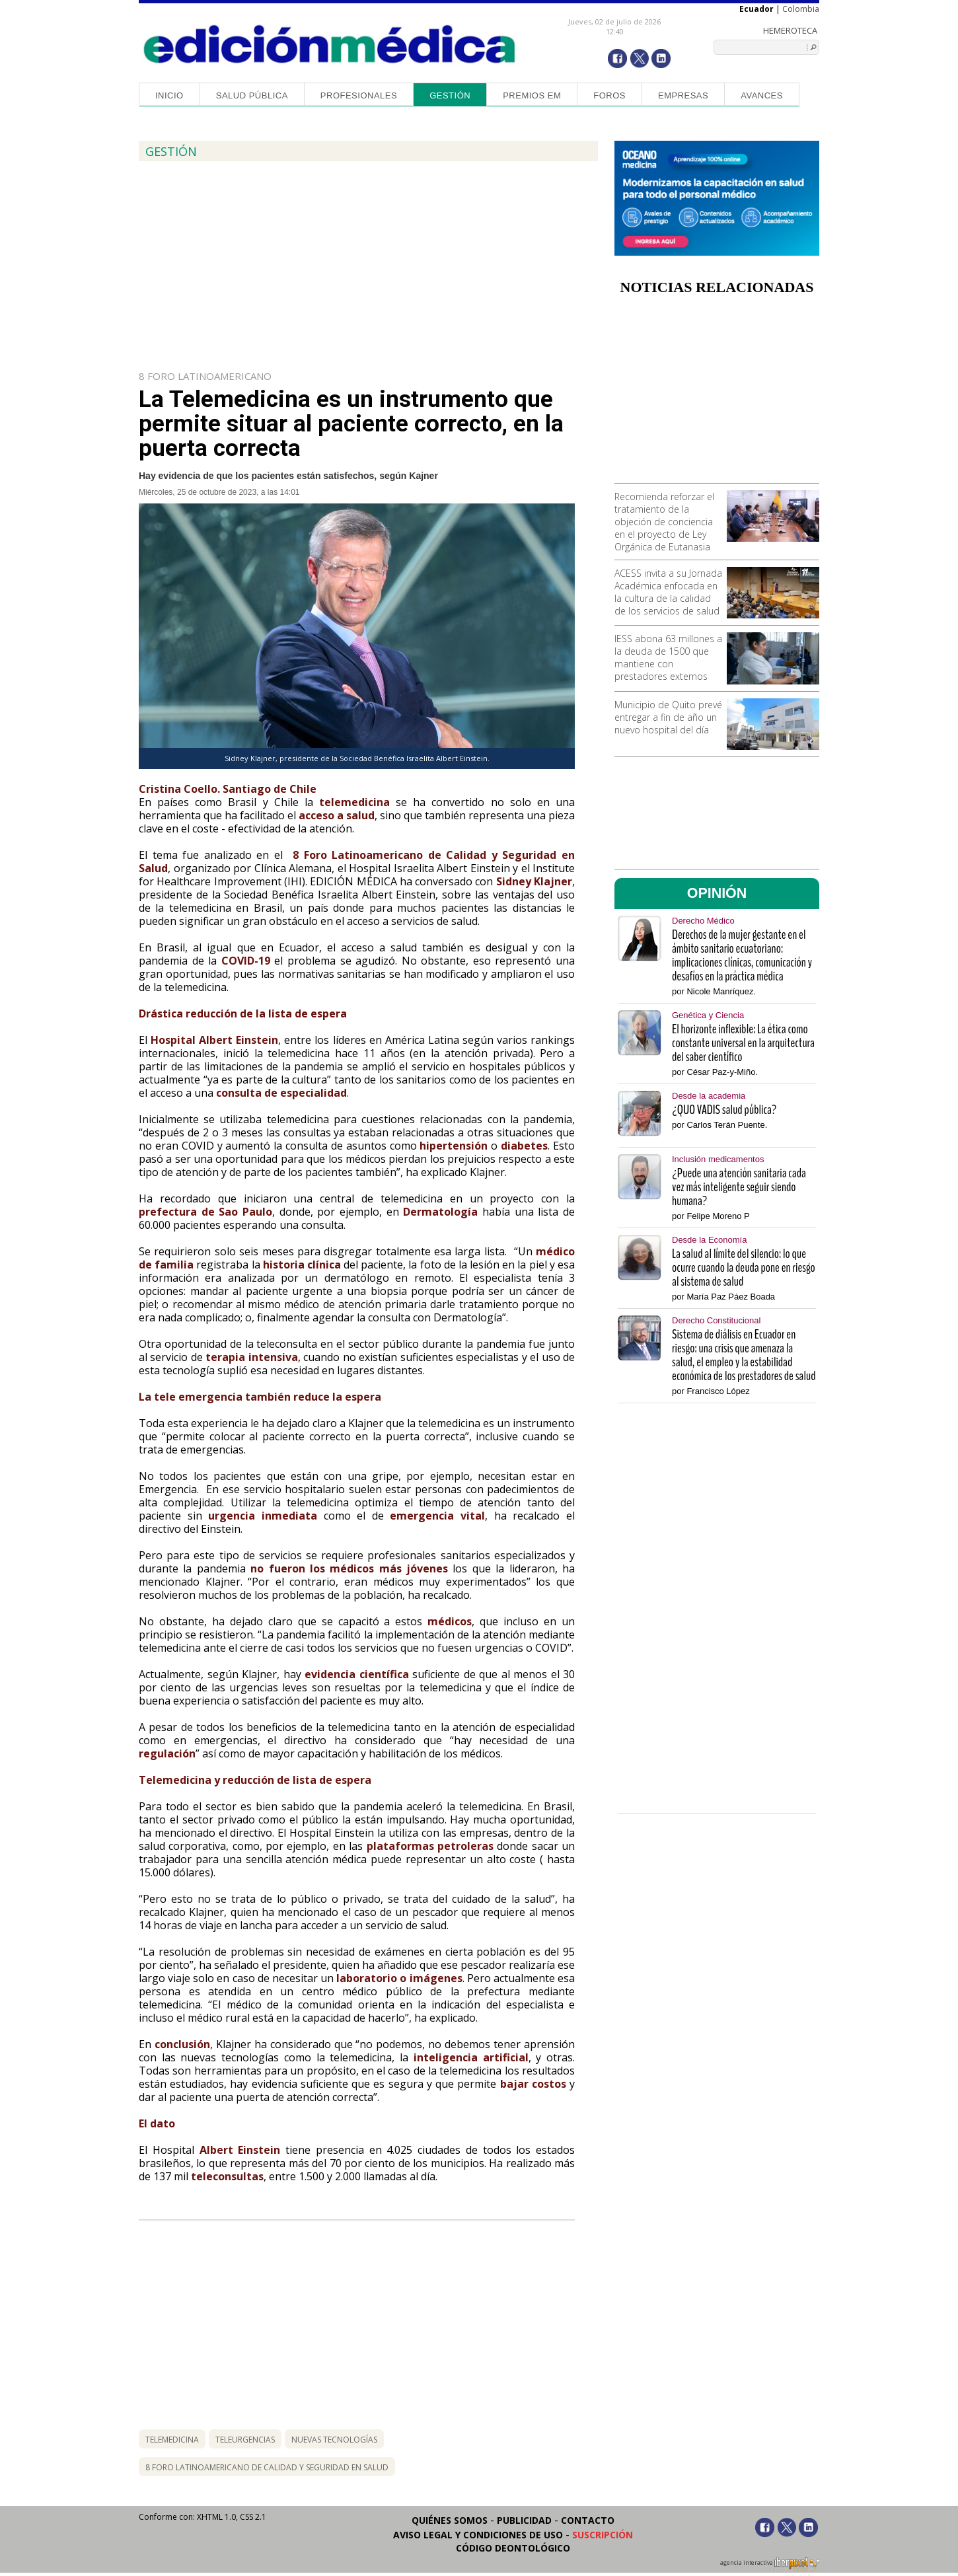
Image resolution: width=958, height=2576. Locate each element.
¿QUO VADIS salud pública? (724, 1110)
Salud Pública (252, 95)
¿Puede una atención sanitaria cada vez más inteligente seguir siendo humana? (739, 1187)
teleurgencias (245, 2439)
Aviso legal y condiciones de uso (478, 2534)
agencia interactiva (769, 2565)
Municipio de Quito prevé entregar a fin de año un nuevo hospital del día (668, 717)
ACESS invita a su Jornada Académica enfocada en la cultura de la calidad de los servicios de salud (668, 592)
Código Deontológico (513, 2548)
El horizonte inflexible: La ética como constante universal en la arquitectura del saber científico (743, 1043)
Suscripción (602, 2534)
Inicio (169, 95)
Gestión (449, 95)
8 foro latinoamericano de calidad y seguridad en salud (266, 2467)
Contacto (587, 2520)
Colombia (800, 9)
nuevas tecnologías (334, 2439)
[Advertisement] (716, 393)
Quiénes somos (450, 2520)
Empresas (683, 95)
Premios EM (532, 95)
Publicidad (524, 2520)
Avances (762, 95)
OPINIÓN (717, 893)
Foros (609, 95)
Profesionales (358, 95)
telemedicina (172, 2439)
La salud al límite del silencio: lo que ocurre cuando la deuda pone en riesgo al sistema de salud (743, 1267)
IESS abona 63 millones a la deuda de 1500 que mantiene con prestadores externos (668, 657)
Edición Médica (330, 44)
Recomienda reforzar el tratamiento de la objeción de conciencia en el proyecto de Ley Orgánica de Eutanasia (664, 521)
